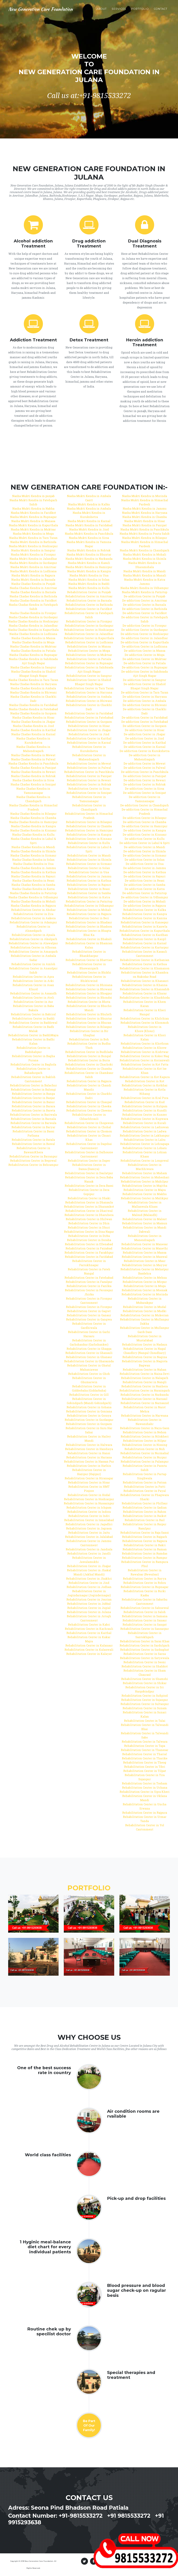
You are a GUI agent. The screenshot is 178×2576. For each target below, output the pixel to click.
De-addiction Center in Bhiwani (145, 705)
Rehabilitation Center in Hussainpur (89, 1503)
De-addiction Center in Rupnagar (144, 667)
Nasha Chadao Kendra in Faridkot (33, 600)
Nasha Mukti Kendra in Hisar (144, 521)
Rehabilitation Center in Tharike (144, 1758)
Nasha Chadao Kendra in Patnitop (33, 893)
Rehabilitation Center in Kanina (144, 918)
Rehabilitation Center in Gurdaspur (89, 625)
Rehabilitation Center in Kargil (144, 939)
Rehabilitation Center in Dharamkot (89, 1206)
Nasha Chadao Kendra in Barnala (33, 592)
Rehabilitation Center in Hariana (89, 1457)
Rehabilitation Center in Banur (33, 1102)
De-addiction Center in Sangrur (144, 680)
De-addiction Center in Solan (145, 859)
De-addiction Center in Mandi (144, 847)
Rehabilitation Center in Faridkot (89, 609)
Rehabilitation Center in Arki (33, 981)
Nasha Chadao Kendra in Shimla (33, 851)
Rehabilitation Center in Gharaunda (89, 1361)
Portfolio (140, 8)
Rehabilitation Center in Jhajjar (89, 730)
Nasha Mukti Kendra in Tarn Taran (33, 538)
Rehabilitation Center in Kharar (145, 993)
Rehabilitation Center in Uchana (144, 1787)
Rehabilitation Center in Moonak (144, 1290)
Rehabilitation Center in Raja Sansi (144, 1532)
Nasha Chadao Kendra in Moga (33, 642)
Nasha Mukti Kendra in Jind (89, 529)
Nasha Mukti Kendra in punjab (33, 496)
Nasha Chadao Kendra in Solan (33, 859)
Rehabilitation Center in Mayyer (144, 1265)
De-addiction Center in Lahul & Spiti (144, 843)
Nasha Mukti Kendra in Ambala (89, 508)
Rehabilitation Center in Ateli (33, 997)
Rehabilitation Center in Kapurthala (89, 638)
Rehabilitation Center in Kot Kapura (145, 1077)
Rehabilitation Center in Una (89, 872)
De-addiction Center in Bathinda (144, 609)
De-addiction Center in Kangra (144, 830)
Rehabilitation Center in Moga (89, 650)
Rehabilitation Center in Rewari (89, 780)
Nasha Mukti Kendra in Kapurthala (33, 525)
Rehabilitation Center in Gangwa (89, 1319)
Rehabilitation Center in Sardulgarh (144, 1645)
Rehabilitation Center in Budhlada (89, 1052)
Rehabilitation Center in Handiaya (89, 1449)
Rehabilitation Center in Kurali (144, 1123)
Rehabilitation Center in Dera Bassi (89, 1185)
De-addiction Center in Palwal (144, 767)
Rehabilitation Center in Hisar (89, 726)
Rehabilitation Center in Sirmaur (89, 864)
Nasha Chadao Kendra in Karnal (33, 734)
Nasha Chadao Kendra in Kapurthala (33, 630)
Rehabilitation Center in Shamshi (144, 1679)
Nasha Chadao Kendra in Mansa (33, 638)
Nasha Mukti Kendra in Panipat (145, 525)
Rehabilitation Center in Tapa (144, 1746)
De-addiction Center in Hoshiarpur (144, 634)
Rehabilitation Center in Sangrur (89, 675)
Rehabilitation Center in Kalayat (89, 1654)
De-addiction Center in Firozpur (145, 625)
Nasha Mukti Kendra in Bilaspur (144, 538)
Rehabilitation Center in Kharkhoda (145, 997)
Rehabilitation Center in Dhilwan (89, 1219)
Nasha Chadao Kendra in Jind (33, 726)
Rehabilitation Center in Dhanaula (89, 1202)
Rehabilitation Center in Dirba (89, 1236)
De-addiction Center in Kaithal (144, 742)
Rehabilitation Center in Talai (144, 1720)
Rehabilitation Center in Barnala (33, 1119)
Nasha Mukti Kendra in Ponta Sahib (144, 533)
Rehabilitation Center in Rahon (144, 1511)
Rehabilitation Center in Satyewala (144, 1658)
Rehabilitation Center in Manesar (144, 1244)
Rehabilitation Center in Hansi (89, 1453)
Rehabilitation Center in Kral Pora (144, 1098)
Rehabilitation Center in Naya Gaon (144, 1428)
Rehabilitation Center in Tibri (144, 1766)
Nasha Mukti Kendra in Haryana (144, 512)
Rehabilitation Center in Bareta (33, 1110)
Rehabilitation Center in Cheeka (89, 1106)
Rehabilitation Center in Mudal (144, 1307)
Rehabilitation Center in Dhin (89, 1223)
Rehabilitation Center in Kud (144, 1102)
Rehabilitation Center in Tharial (144, 1754)
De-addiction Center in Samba (144, 884)
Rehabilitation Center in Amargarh (33, 951)
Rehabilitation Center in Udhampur (89, 905)
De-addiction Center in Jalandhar (144, 638)
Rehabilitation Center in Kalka (144, 910)
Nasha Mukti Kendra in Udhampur (144, 588)
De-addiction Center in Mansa (144, 650)
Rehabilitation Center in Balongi (33, 1089)
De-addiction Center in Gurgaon (145, 726)
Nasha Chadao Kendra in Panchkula (33, 763)
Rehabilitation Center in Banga (33, 1093)
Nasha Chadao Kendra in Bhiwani (33, 692)
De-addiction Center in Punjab (144, 596)
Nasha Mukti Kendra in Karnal (89, 521)
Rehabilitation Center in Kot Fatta (144, 1064)
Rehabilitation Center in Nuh (144, 1449)
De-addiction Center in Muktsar (145, 659)
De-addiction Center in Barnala (144, 604)
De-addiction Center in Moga (144, 655)
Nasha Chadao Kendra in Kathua (33, 872)
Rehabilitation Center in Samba (89, 893)
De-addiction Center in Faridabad (145, 717)
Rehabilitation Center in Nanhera (144, 1386)
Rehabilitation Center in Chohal (89, 1127)
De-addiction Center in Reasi (144, 880)
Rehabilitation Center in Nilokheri (145, 1436)
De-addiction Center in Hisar (144, 730)
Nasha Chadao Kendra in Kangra (33, 826)
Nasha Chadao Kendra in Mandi (33, 847)
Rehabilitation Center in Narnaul (144, 1399)
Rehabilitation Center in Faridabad (89, 713)
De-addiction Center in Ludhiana (144, 646)
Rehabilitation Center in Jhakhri (89, 1578)
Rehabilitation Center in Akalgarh (33, 939)
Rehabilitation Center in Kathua (89, 880)
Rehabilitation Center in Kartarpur (144, 947)
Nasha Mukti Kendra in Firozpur (33, 554)
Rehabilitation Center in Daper (89, 1160)
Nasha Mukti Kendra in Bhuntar (89, 554)
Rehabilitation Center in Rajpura (89, 914)
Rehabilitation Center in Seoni (144, 1662)
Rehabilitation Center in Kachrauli (89, 1628)
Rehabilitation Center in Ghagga (89, 1348)
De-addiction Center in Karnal (144, 747)
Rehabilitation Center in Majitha (144, 1185)
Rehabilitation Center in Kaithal (88, 738)
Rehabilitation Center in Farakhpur (89, 1252)
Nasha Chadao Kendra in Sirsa (33, 780)
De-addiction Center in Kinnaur (145, 834)
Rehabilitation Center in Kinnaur (89, 838)
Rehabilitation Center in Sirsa (89, 788)
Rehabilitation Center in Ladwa (144, 1131)
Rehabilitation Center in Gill (89, 1394)
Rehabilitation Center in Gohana (89, 1407)
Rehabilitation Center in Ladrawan (144, 1127)
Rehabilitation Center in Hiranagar (89, 1478)
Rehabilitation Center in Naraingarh (144, 1390)
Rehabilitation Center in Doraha (89, 1240)
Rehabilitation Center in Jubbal (89, 1603)
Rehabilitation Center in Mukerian (144, 1315)
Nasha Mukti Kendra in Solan (89, 579)
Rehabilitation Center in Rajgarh (144, 1537)
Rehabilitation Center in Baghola (33, 1064)
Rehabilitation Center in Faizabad (89, 1248)
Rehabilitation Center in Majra (144, 1190)
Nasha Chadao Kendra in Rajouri (33, 876)
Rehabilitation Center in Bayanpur (33, 1156)
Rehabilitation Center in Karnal (89, 742)
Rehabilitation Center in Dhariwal (89, 1211)
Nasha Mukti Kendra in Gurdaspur (33, 563)
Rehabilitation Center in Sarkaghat (144, 1649)
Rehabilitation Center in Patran (145, 1482)
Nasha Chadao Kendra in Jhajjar (33, 721)
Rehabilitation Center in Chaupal (89, 1102)
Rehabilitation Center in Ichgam (88, 1507)
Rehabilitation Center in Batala (33, 1139)
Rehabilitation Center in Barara (33, 1106)
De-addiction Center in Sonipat (144, 793)
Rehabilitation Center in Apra (33, 976)
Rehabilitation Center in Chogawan (89, 1123)
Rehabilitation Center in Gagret (89, 1311)
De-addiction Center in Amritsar (144, 600)
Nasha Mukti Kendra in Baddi (89, 584)
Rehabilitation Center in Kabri (89, 1624)
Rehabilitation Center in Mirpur (145, 1282)
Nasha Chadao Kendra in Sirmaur (33, 855)
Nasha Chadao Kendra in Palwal (33, 759)
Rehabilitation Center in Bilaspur (89, 822)
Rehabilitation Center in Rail (145, 1520)
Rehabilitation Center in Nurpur (144, 1457)
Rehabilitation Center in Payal (144, 1491)
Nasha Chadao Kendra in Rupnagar (33, 655)
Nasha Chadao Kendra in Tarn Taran (33, 680)
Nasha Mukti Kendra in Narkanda (89, 558)
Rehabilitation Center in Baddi (33, 1018)
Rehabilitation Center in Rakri (145, 1545)
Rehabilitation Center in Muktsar (89, 655)
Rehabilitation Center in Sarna (144, 1654)
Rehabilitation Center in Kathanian (144, 960)
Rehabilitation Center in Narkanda (144, 1394)
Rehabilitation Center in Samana (144, 1616)
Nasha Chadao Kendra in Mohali (33, 901)
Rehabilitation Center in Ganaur (89, 1315)
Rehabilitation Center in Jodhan (89, 1587)
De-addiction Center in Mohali (145, 901)
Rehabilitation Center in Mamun (144, 1223)
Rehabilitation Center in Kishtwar (144, 1052)
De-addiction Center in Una (145, 864)
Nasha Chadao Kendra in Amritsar (33, 588)
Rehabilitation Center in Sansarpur (144, 1628)
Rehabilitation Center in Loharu (145, 1148)
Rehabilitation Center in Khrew (145, 1047)
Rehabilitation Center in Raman (145, 1549)
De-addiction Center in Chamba (144, 822)
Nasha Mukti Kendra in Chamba (144, 517)
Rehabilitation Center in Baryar (33, 1127)
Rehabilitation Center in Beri (89, 918)
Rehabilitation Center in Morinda (145, 1294)
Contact (160, 8)
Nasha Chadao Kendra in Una (33, 864)
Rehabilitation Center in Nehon (144, 1432)
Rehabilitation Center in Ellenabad (89, 1244)
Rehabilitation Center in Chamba (89, 826)
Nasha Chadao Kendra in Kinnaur (33, 830)
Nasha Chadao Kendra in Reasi (33, 880)
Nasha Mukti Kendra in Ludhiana (33, 571)
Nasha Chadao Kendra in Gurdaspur (33, 617)
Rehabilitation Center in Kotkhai (144, 1085)
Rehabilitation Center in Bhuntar (89, 1018)
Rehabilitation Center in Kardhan (144, 935)
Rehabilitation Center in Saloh (144, 1612)
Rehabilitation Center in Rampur (144, 1557)
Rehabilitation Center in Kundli (145, 1110)
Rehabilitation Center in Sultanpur (144, 1704)
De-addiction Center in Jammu (144, 868)
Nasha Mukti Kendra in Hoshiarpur (33, 546)
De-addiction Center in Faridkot (145, 613)
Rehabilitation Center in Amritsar (88, 596)
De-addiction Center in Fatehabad (144, 721)
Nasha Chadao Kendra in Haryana (33, 684)
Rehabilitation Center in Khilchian (144, 1018)
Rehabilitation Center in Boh (89, 1039)
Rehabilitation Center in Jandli (89, 1553)
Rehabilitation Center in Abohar (33, 910)
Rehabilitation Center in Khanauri (144, 981)
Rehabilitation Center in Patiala (89, 659)
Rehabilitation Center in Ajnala (33, 935)
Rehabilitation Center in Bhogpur (89, 993)
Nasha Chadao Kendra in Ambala (33, 688)
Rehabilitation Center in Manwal (144, 1256)
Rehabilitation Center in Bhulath (89, 1014)
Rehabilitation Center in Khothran (145, 1043)
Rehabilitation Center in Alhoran (33, 947)
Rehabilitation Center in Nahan (144, 1369)
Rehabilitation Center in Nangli (145, 1382)
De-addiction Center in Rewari (145, 780)
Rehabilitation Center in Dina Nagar (89, 1231)
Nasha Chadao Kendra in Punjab (33, 584)
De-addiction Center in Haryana (145, 696)
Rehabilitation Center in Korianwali (144, 1060)
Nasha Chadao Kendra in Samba (33, 884)
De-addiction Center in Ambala (144, 701)
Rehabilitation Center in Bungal (89, 1056)
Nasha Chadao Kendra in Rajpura (33, 905)
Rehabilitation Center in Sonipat (89, 793)
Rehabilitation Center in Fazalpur (89, 1282)
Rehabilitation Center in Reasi (89, 889)
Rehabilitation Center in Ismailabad (89, 1520)
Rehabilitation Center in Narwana (144, 1415)
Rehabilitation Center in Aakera (33, 918)
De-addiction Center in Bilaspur (145, 818)
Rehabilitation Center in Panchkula (89, 772)
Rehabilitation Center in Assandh (33, 993)
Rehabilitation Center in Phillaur (145, 1503)
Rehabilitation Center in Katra (89, 897)
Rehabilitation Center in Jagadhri (89, 1524)
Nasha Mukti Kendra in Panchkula (89, 533)
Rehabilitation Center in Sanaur (145, 1620)
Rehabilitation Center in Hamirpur (89, 830)
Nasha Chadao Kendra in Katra (33, 889)
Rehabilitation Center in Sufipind (145, 1695)
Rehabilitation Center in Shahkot (145, 1666)
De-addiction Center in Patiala (145, 663)
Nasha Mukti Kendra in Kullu (89, 588)
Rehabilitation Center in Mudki (144, 1311)
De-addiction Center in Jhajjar (144, 734)
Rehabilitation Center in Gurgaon (89, 721)
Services (119, 8)
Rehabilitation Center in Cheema (89, 1110)
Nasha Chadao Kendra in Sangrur (33, 667)
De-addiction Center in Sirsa (144, 788)
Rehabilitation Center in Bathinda (89, 604)
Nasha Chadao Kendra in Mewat (33, 755)
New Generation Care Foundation (40, 9)
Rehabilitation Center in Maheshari (144, 1177)
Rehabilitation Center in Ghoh (89, 1374)
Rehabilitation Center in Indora (89, 1511)
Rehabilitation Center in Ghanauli (88, 1353)
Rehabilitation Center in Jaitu (89, 1532)
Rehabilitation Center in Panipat (89, 776)
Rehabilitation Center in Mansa (89, 646)
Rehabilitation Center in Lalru (144, 1139)
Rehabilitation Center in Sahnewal (144, 1608)
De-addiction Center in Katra (145, 889)
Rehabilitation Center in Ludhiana (89, 642)
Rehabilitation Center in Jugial (89, 1608)
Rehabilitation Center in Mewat (89, 763)
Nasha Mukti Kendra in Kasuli (89, 563)
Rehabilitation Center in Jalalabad (89, 1537)
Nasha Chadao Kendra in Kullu (33, 834)
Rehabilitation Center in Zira (33, 914)
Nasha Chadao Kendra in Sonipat (33, 784)
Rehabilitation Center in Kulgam (144, 1106)
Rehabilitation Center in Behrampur (33, 1165)
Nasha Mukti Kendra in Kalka (89, 504)
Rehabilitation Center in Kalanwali (88, 1649)
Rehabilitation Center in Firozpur (89, 621)
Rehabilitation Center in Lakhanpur (144, 1135)
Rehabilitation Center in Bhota (89, 1002)
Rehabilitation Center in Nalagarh (144, 1378)
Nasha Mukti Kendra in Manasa (33, 521)
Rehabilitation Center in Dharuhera (89, 1215)
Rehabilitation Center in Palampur (145, 1461)
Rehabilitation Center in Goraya (89, 1415)
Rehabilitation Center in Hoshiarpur (89, 630)
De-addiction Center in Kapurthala (145, 642)
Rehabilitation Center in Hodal (89, 1495)
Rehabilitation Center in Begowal (33, 1160)
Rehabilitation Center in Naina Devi (144, 1374)
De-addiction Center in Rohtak (144, 784)
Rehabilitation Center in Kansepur (144, 922)
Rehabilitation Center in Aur (33, 1002)
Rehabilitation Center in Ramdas (144, 1553)
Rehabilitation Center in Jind (88, 734)
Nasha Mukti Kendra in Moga (33, 533)
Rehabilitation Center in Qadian (145, 1507)
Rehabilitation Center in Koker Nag (144, 1056)
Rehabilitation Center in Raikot (144, 1516)
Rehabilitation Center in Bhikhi (89, 972)
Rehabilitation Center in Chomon (89, 1131)
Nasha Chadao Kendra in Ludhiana (33, 634)
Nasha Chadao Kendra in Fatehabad (33, 709)
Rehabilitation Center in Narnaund (144, 1403)
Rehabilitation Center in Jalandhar (89, 634)
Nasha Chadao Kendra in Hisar (33, 717)
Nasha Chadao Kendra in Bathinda (33, 596)
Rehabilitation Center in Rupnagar (89, 663)
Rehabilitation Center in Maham (144, 1173)
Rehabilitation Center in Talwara (144, 1741)
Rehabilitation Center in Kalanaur (89, 1645)
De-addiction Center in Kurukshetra (144, 751)
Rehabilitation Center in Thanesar (144, 1750)
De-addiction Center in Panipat (144, 776)
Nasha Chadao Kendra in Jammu (33, 868)
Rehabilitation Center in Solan (89, 868)
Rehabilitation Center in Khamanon (144, 968)
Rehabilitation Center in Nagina (144, 1357)
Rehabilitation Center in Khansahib (144, 989)
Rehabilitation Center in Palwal (89, 767)
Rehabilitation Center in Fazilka (89, 1286)
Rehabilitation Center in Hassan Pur (89, 1461)
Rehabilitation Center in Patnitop (89, 901)
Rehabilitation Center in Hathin (89, 1465)
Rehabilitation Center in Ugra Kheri (144, 1791)
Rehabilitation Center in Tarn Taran (89, 688)
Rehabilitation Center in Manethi (144, 1248)
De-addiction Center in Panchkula (144, 772)
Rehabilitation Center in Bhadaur (89, 922)
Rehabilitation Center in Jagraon (89, 1528)
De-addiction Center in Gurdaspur (144, 630)
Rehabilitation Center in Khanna (144, 985)
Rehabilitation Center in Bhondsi (89, 997)
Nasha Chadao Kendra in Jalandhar (33, 625)
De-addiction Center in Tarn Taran (144, 692)
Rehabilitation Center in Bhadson (89, 926)
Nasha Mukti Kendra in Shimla (144, 558)
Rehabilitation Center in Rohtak (89, 784)
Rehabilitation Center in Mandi (89, 855)
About (101, 8)
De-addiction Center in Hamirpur (144, 826)
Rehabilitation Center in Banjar (33, 1098)
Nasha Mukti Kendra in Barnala (33, 579)
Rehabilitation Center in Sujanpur (144, 1700)
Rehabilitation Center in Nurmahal (144, 1453)
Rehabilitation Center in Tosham (144, 1783)
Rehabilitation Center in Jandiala (89, 1549)
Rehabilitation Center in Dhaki (89, 1198)
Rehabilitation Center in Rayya (144, 1578)
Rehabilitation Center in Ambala (89, 696)
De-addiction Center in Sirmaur (144, 855)
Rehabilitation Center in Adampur (33, 922)
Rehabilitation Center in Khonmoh (144, 1022)
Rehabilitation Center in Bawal (33, 1144)
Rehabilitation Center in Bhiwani (89, 701)
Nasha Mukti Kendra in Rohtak (89, 550)
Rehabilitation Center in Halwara (89, 1445)
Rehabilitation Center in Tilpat (144, 1771)
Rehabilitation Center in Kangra (89, 834)
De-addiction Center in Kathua (144, 872)
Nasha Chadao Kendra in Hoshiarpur (33, 621)
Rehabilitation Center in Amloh (33, 964)
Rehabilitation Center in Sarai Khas (144, 1641)
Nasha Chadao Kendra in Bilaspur (33, 813)
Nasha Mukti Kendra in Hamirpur (89, 567)
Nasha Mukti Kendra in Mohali (144, 554)
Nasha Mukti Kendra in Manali (144, 575)
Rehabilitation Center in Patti (144, 1486)
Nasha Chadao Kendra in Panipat (33, 767)
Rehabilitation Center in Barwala (33, 1123)
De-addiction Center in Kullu (145, 838)
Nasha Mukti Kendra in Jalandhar (33, 558)
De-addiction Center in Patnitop (144, 893)
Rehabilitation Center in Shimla (89, 859)
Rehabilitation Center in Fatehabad (88, 717)
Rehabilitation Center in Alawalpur (33, 943)
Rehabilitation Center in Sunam (145, 1708)
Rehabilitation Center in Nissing (144, 1445)
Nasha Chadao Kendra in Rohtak (33, 776)
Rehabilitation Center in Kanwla (144, 926)
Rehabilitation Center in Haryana (89, 692)
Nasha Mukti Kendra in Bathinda (33, 542)
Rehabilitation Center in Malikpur (144, 1198)
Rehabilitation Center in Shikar (145, 1683)
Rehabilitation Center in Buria (89, 1060)
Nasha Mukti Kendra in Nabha (33, 508)
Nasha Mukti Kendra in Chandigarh (144, 550)
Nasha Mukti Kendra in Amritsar (33, 567)
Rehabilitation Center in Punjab (89, 592)
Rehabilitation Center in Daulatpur (89, 1173)
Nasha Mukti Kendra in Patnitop (144, 592)
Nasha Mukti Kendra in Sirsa (89, 538)
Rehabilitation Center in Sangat (145, 1624)
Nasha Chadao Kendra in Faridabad (33, 705)
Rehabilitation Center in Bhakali (89, 939)
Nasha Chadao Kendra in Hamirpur (33, 822)
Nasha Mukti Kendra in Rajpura (33, 575)
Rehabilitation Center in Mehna (145, 1277)
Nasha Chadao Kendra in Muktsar (33, 646)
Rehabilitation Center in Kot (144, 1081)
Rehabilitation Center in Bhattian (89, 960)
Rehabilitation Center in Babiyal (33, 1014)
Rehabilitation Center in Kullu (89, 843)
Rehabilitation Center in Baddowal (33, 1022)
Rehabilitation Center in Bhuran (89, 1022)
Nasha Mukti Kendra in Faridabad (89, 525)
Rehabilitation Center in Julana (89, 1612)
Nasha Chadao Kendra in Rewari (33, 772)
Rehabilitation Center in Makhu (144, 1194)
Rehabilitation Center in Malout (144, 1219)
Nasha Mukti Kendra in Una (89, 575)
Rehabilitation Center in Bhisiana (89, 985)
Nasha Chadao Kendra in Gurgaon (33, 713)
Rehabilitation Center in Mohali (89, 910)
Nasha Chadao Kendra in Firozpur (33, 613)
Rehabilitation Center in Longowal (144, 1160)
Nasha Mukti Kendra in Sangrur (33, 550)
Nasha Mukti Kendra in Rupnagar (33, 517)
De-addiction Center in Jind (144, 738)
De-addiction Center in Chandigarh (144, 805)
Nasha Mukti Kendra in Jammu (145, 508)
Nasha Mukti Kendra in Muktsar (33, 529)
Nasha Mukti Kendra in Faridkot (33, 512)
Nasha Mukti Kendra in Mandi (144, 571)
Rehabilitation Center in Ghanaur (89, 1357)
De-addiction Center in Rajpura (144, 905)
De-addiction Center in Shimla (144, 851)
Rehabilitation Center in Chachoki (89, 1064)
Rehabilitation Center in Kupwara (144, 1119)
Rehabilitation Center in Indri (89, 1516)
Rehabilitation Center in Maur (144, 1261)
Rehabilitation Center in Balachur (33, 1085)
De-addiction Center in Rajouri (144, 876)
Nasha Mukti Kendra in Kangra (89, 571)
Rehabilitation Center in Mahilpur (144, 1181)
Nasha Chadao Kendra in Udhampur (33, 897)
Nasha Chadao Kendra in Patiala (33, 650)
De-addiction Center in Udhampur (144, 897)
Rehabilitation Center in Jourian (89, 1599)
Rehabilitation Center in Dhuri (89, 1227)
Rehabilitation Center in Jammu (88, 876)
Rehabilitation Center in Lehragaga (144, 1144)
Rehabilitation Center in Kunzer (144, 1114)
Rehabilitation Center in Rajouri (89, 884)
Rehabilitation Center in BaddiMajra (33, 1035)
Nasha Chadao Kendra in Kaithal (33, 730)
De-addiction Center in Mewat (144, 763)
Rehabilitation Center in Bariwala (33, 1114)
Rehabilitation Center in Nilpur (144, 1440)
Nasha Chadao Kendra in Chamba (33, 818)
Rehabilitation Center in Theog (144, 1762)
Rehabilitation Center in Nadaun (144, 1344)
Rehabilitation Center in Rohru (144, 1583)
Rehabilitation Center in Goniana (89, 1411)
